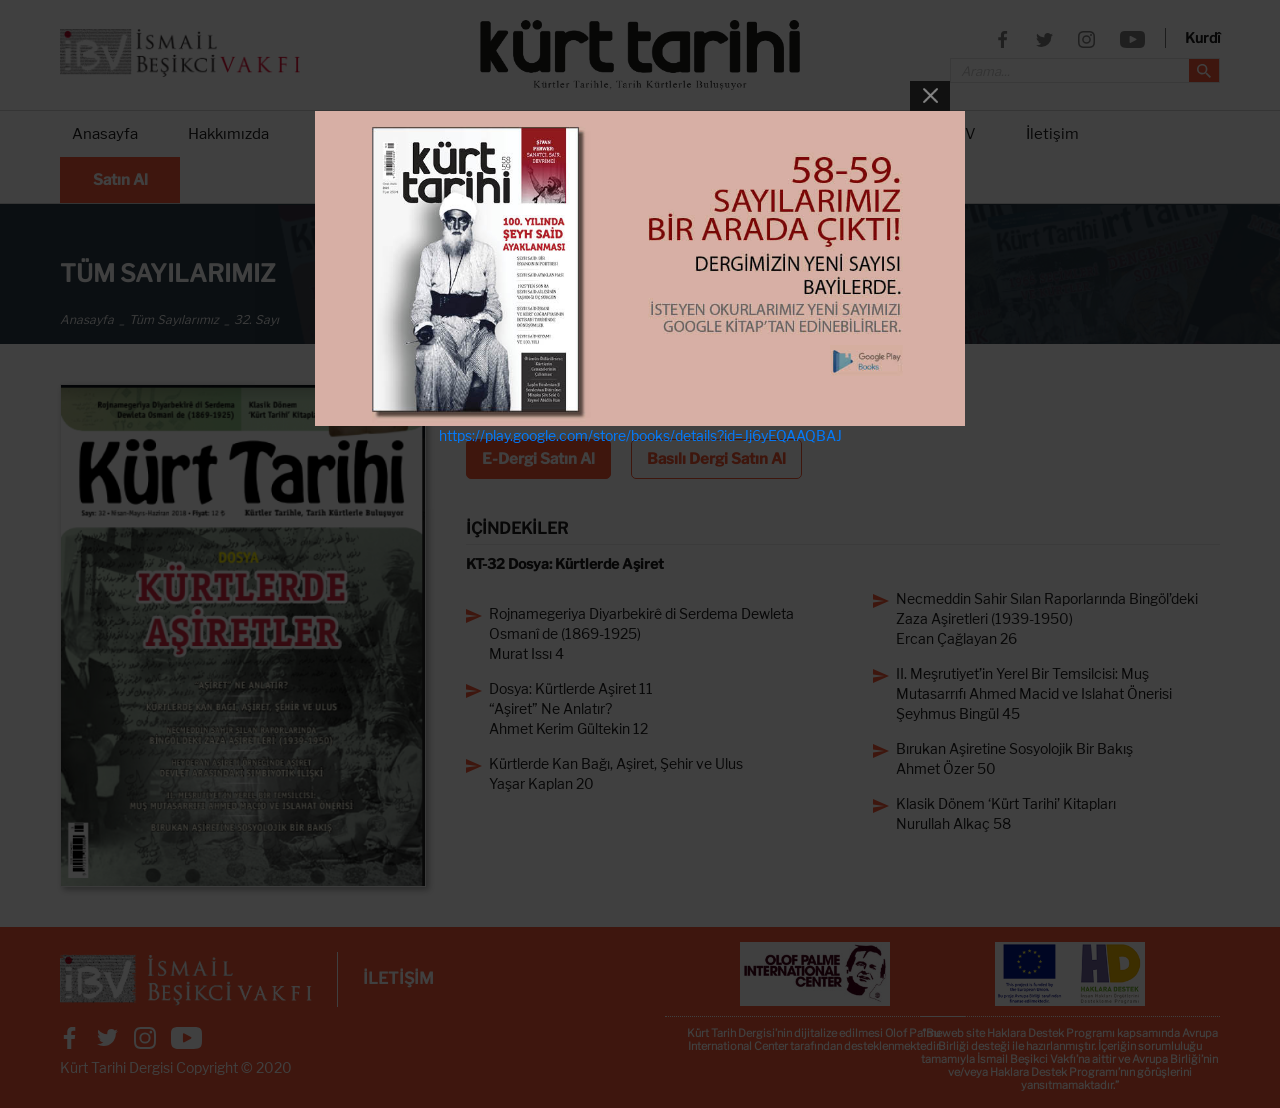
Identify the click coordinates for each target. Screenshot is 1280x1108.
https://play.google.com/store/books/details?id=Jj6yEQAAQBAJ (640, 435)
